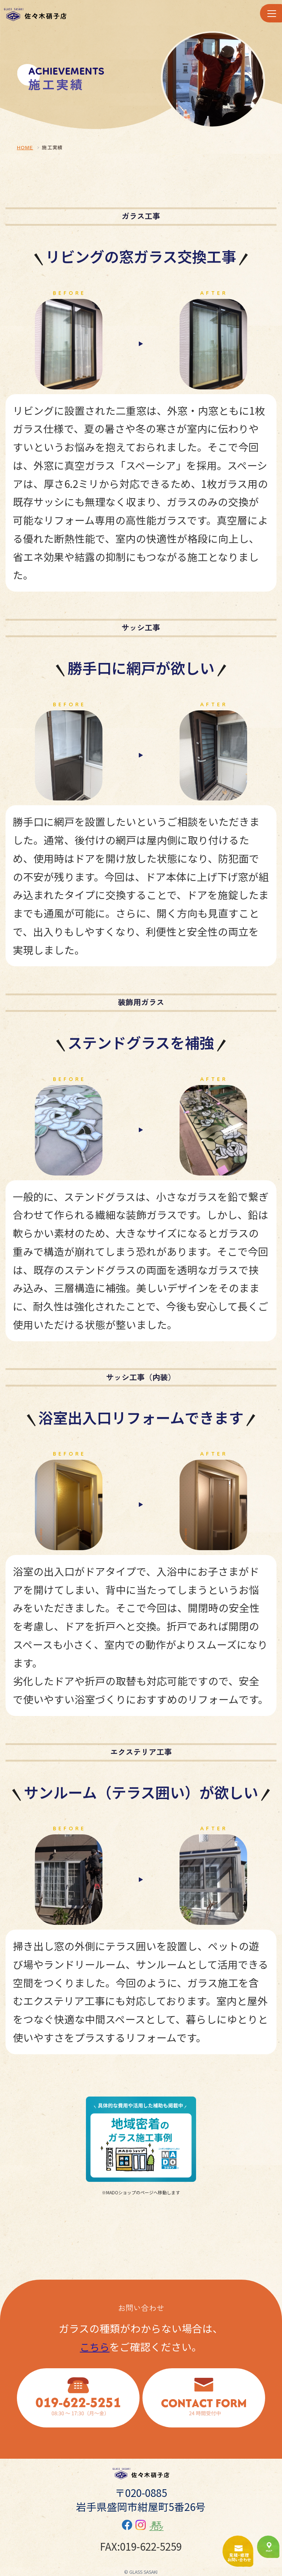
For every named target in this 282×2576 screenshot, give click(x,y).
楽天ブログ (156, 2525)
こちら (94, 2346)
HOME (25, 147)
